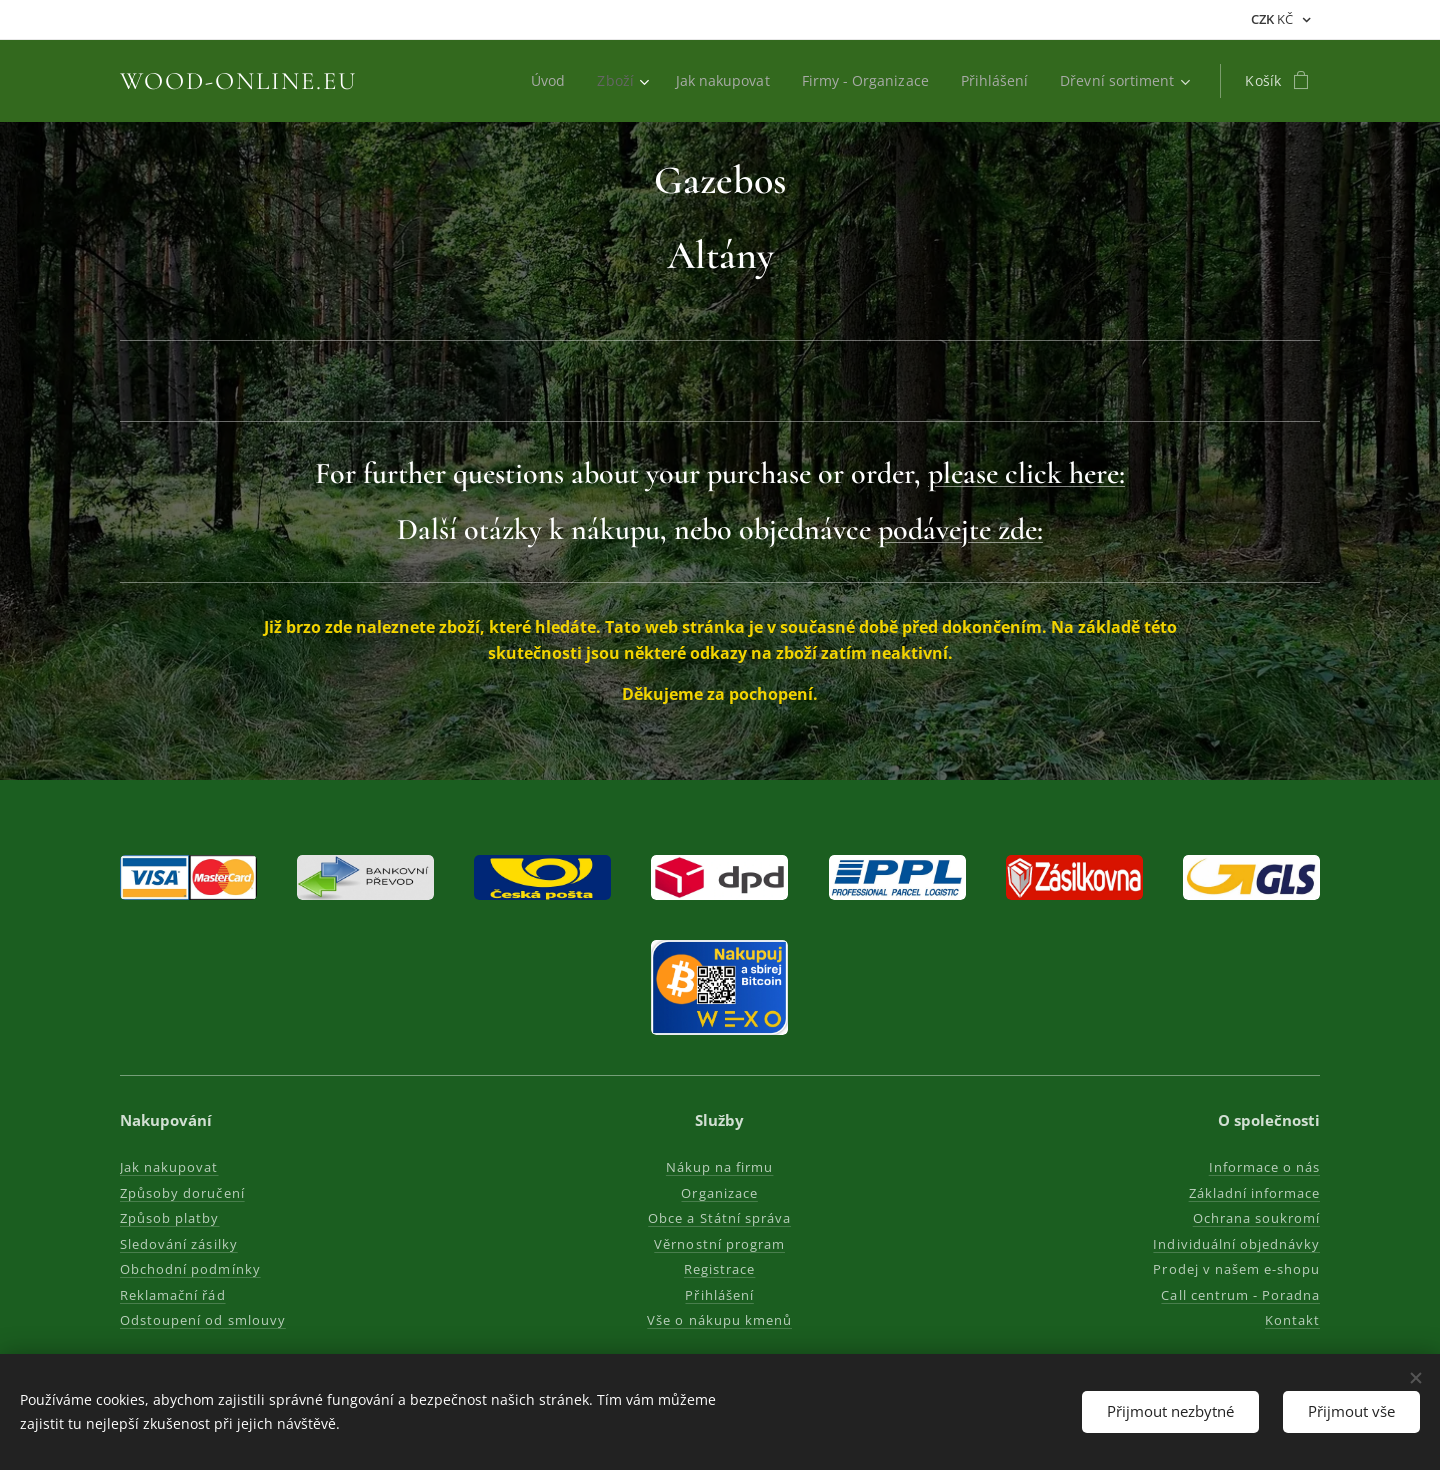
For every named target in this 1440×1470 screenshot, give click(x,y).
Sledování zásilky (179, 1244)
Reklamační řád (173, 1295)
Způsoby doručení (182, 1193)
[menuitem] (540, 81)
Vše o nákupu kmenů (720, 1320)
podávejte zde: (960, 529)
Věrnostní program (720, 1244)
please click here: (1026, 473)
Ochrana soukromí (1256, 1218)
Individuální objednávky (1236, 1244)
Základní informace (1254, 1193)
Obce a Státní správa (720, 1218)
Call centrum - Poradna (1240, 1295)
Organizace (720, 1193)
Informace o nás (1264, 1167)
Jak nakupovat (169, 1167)
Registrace (719, 1269)
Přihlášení (720, 1295)
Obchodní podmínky (190, 1269)
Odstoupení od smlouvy (203, 1320)
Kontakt (1292, 1320)
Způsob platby (170, 1218)
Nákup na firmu (720, 1167)
